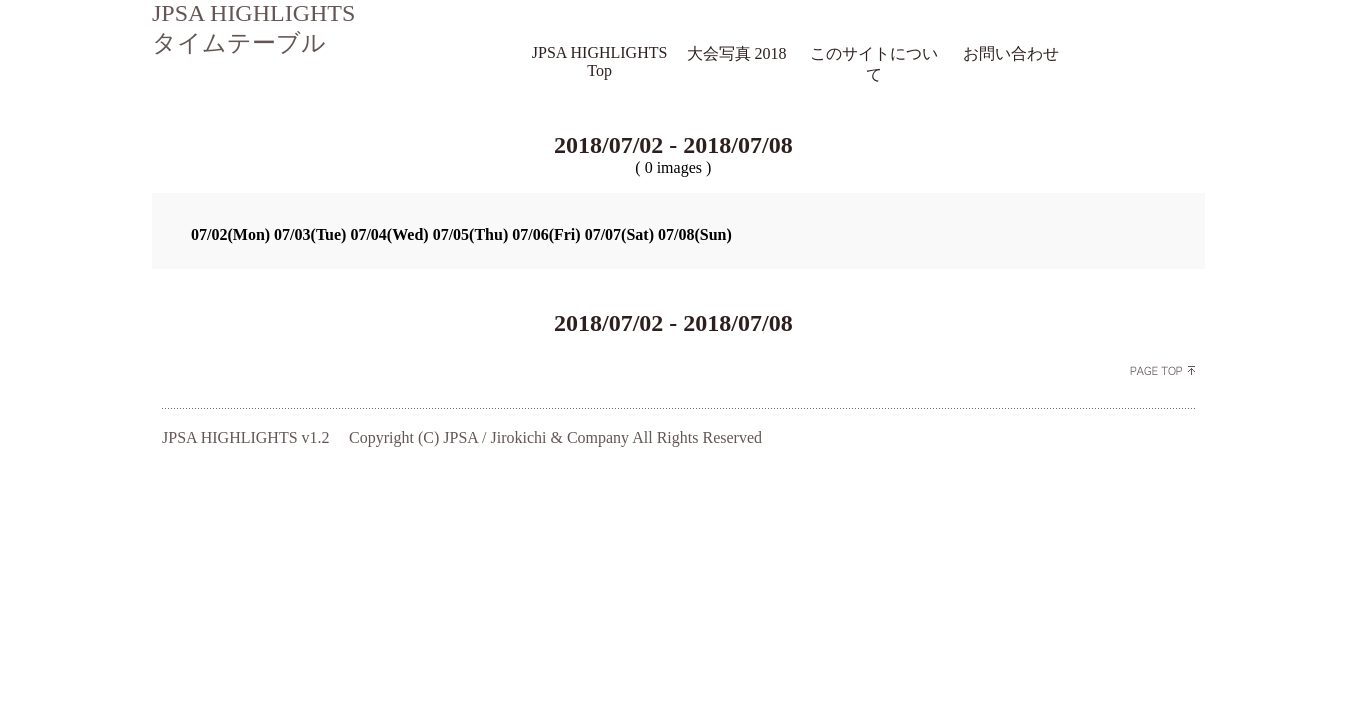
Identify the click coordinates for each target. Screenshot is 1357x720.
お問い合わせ (1011, 53)
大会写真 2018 (737, 53)
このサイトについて (874, 64)
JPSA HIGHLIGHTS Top (600, 61)
